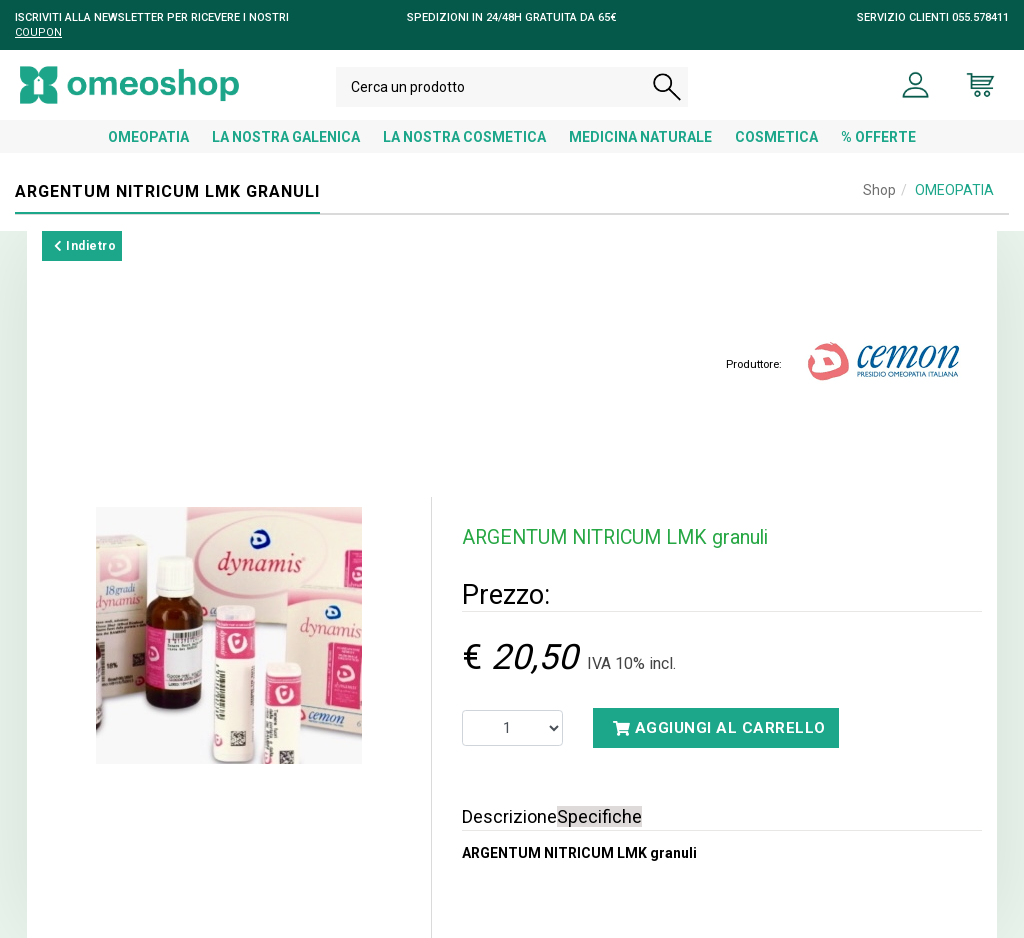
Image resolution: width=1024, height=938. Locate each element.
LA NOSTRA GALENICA (286, 137)
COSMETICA (776, 137)
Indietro (85, 246)
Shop (879, 190)
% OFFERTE (878, 137)
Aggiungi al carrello (719, 728)
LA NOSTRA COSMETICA (464, 137)
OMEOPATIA (148, 137)
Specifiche (599, 816)
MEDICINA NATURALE (640, 137)
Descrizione (509, 816)
